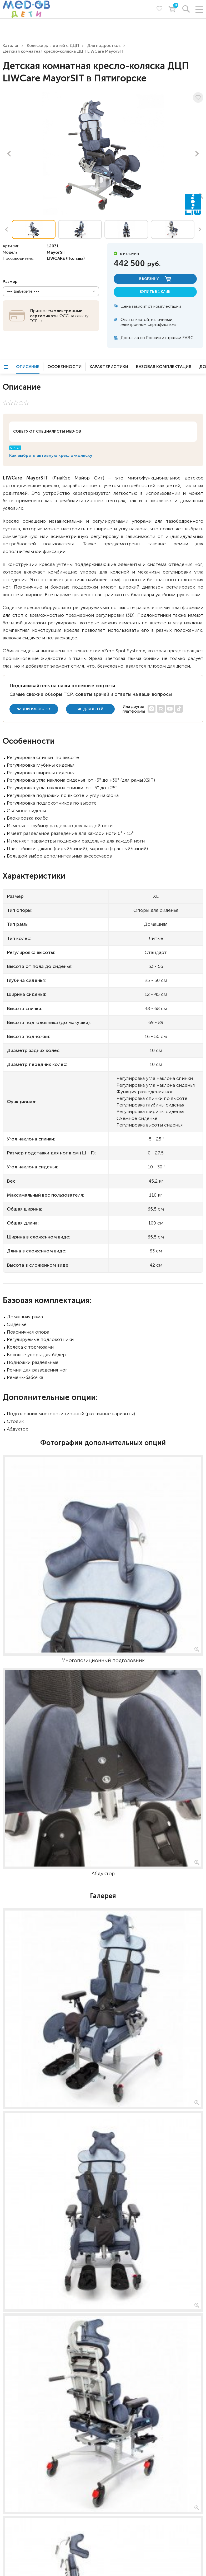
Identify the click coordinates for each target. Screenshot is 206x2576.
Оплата (127, 319)
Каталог (11, 45)
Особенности (64, 366)
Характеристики (108, 366)
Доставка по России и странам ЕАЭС (156, 337)
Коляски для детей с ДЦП (53, 45)
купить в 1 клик (155, 292)
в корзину (155, 279)
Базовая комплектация (163, 366)
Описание (27, 366)
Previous (9, 153)
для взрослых (34, 709)
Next (197, 153)
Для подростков (103, 45)
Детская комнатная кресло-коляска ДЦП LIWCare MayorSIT (63, 51)
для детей (90, 709)
